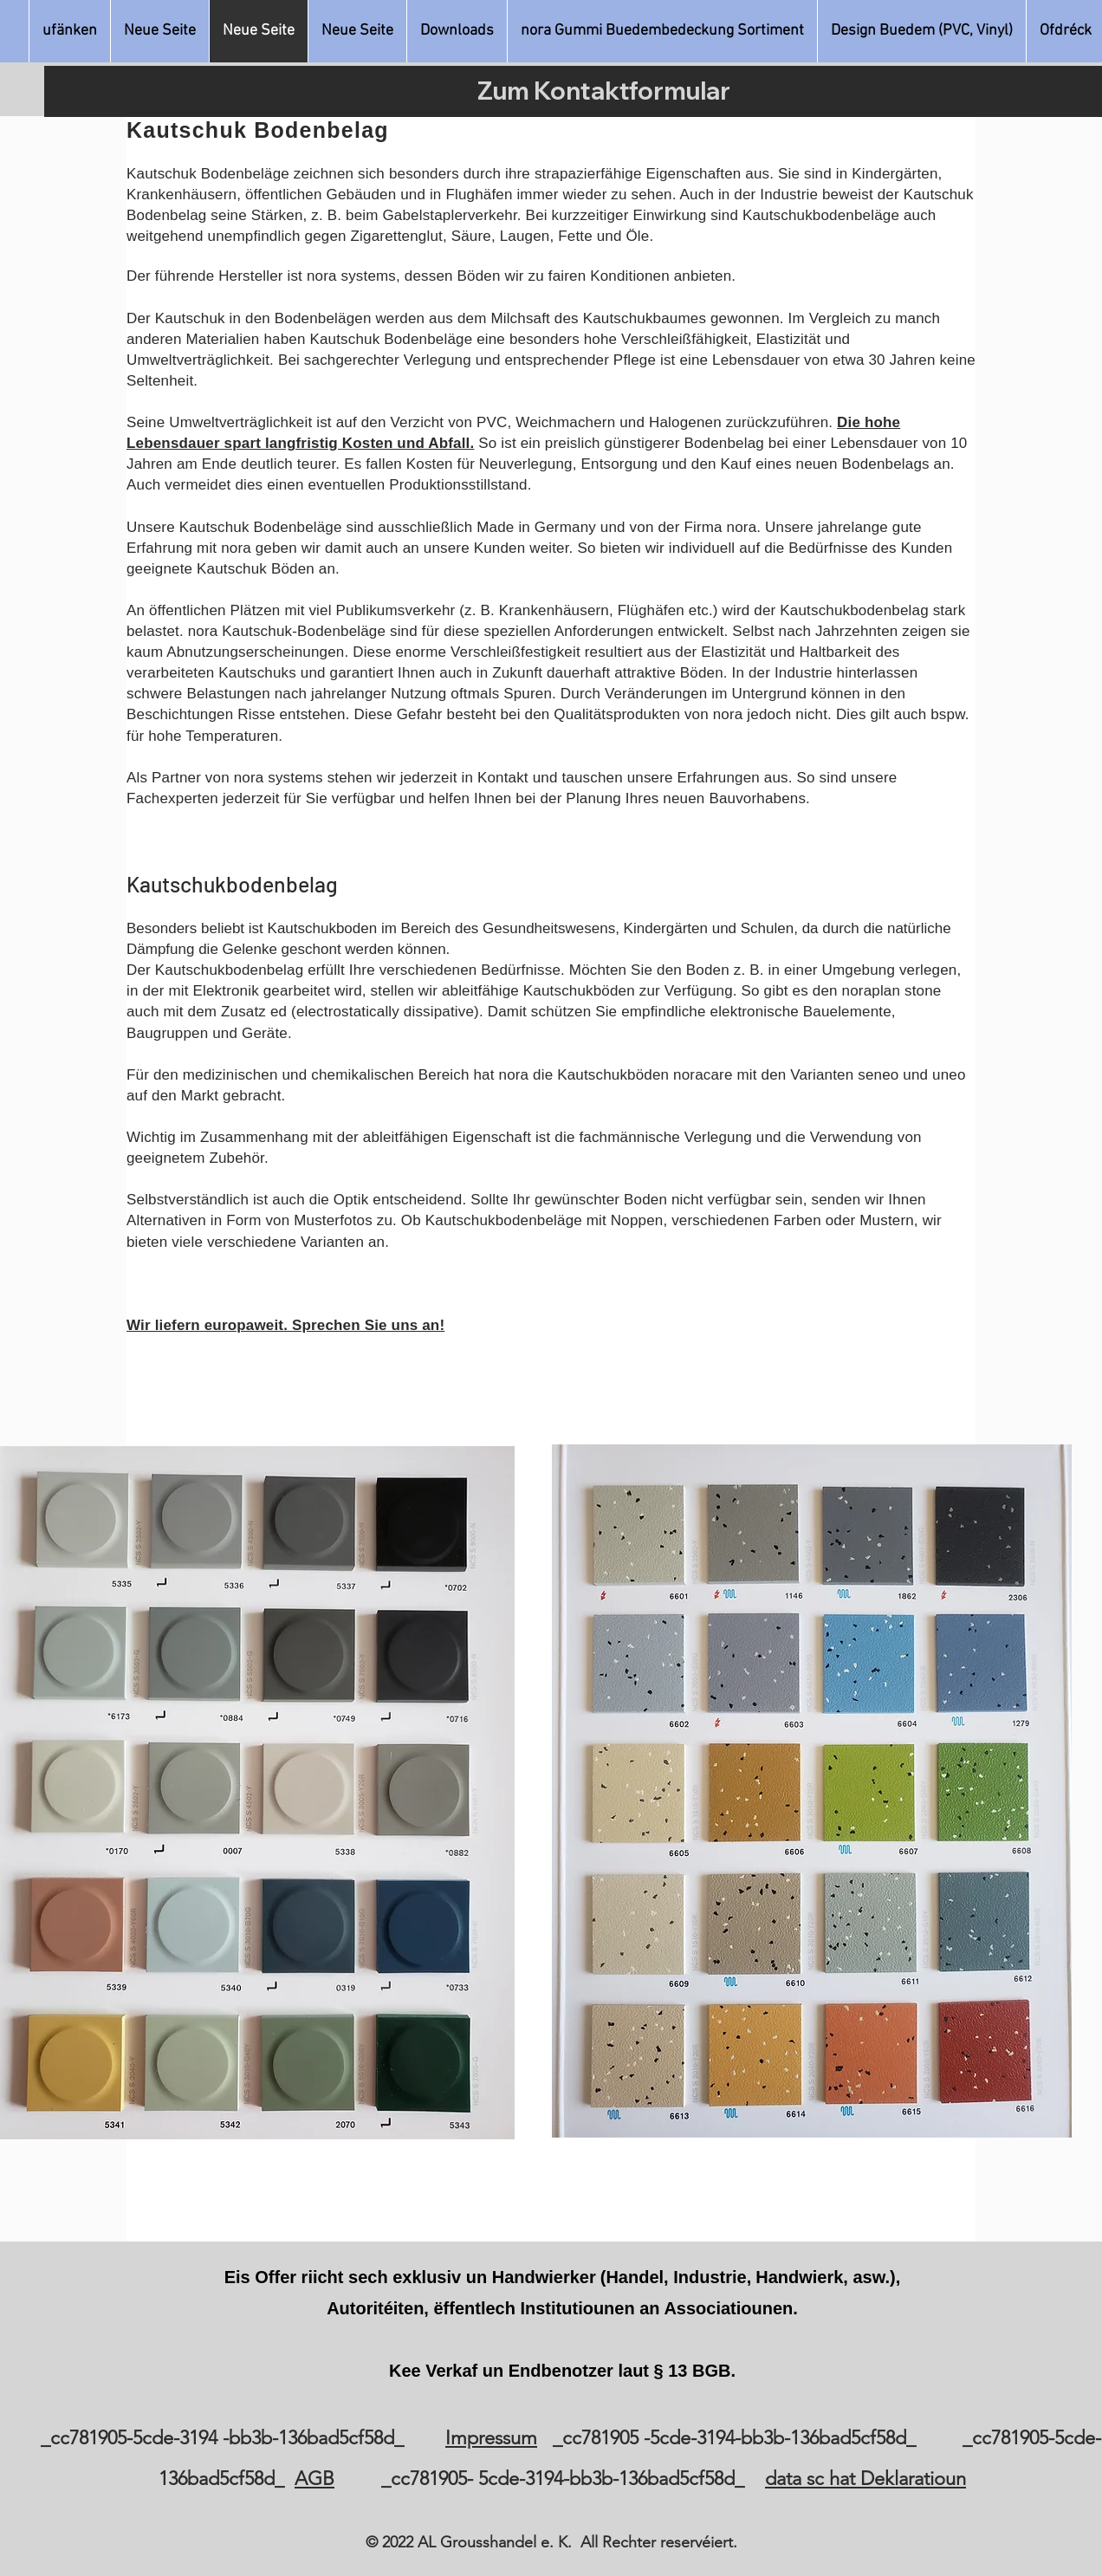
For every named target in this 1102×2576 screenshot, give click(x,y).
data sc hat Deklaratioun (865, 2478)
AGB (314, 2478)
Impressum (491, 2437)
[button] (662, 31)
